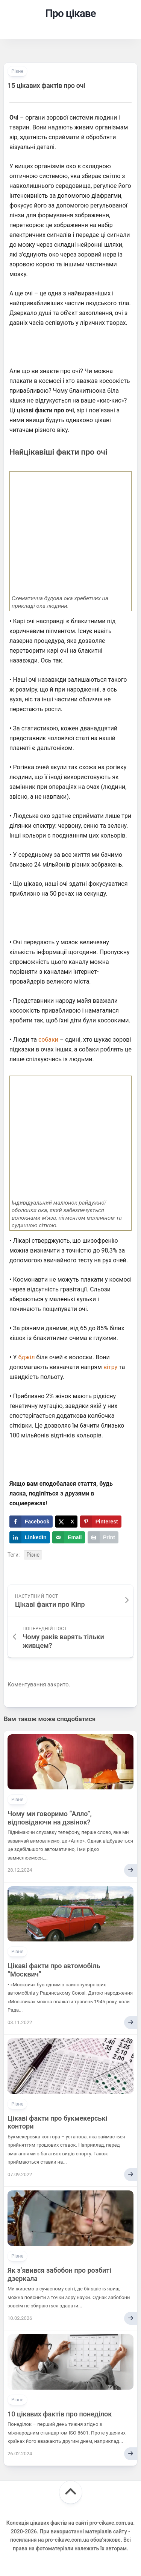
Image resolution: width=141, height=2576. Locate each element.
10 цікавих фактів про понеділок (60, 2414)
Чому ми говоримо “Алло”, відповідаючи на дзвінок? (50, 1818)
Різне (17, 71)
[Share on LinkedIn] (29, 1537)
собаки (48, 1039)
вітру (110, 1367)
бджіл (26, 1357)
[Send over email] (68, 1537)
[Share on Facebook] (31, 1521)
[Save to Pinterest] (100, 1521)
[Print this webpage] (103, 1537)
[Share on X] (66, 1521)
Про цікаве (70, 13)
